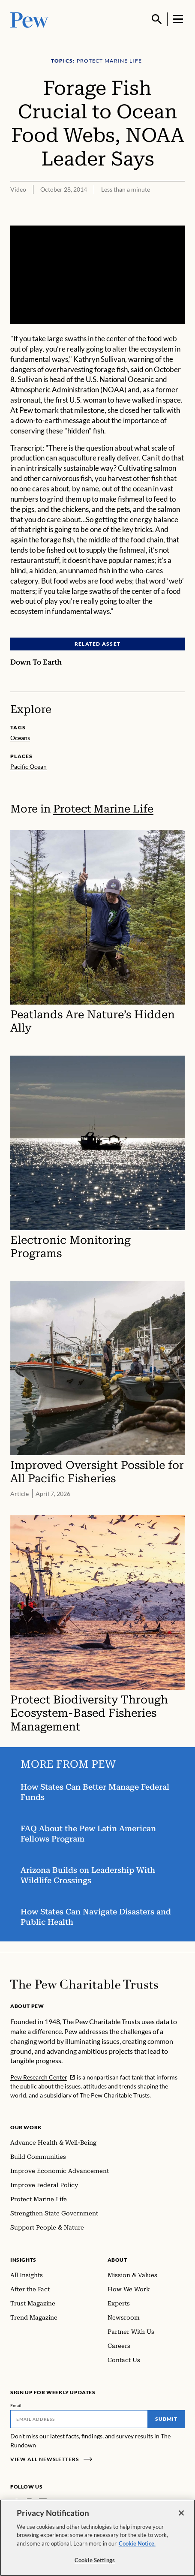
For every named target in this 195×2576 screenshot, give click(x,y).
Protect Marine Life (103, 808)
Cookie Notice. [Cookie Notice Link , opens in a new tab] (137, 2546)
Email (16, 2405)
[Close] (181, 2515)
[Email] (79, 2419)
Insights (23, 2260)
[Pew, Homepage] (29, 19)
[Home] (84, 1984)
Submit (166, 2419)
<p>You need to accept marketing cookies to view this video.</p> (97, 275)
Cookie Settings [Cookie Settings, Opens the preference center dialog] (95, 2563)
